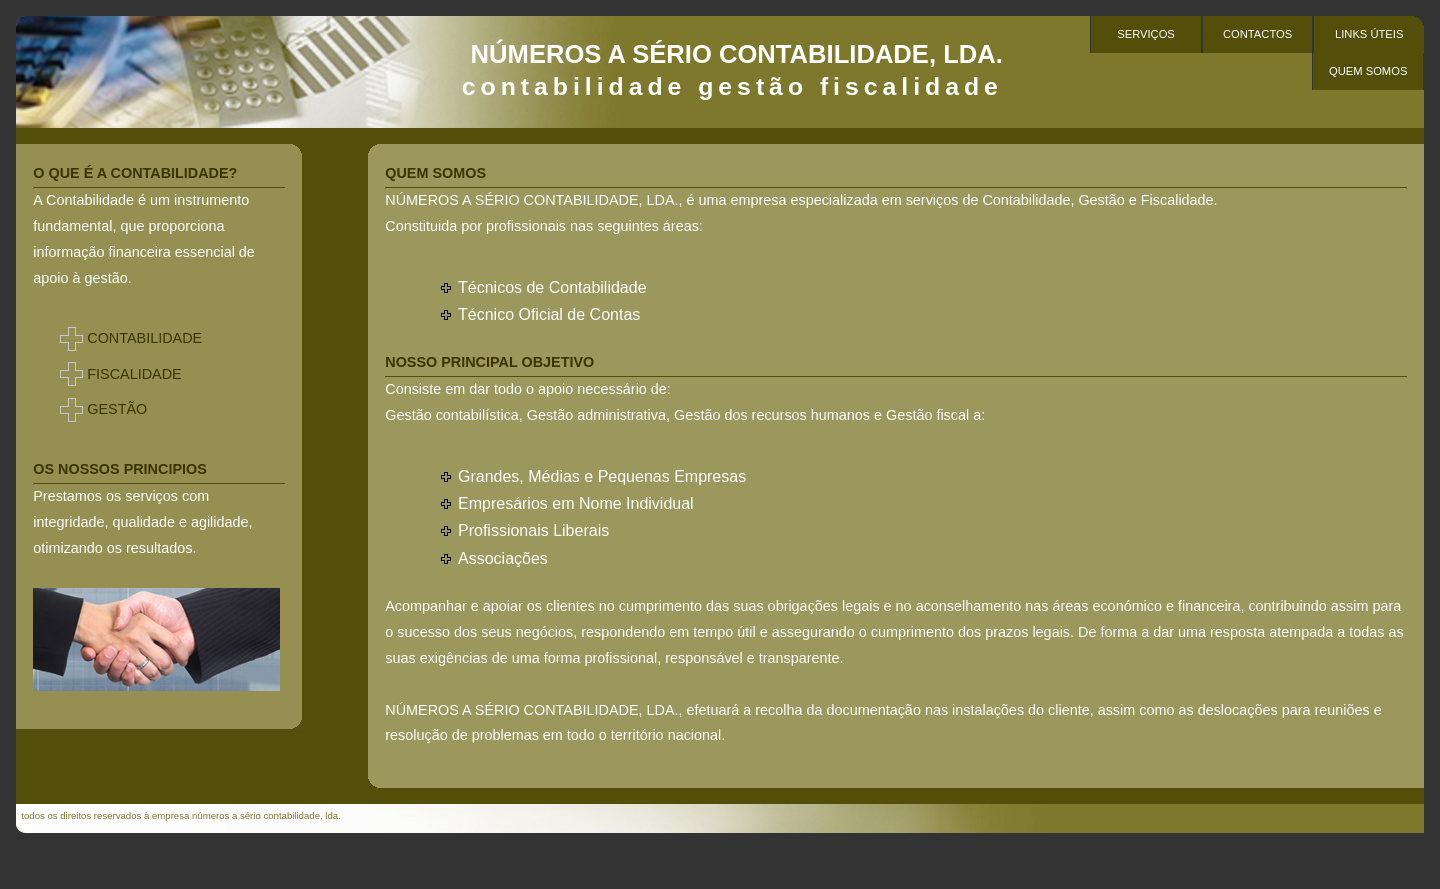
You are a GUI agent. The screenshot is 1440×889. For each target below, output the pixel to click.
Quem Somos (1368, 71)
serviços (1146, 34)
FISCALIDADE (134, 374)
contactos (1257, 34)
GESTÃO (117, 409)
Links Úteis (1369, 34)
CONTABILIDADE (144, 338)
